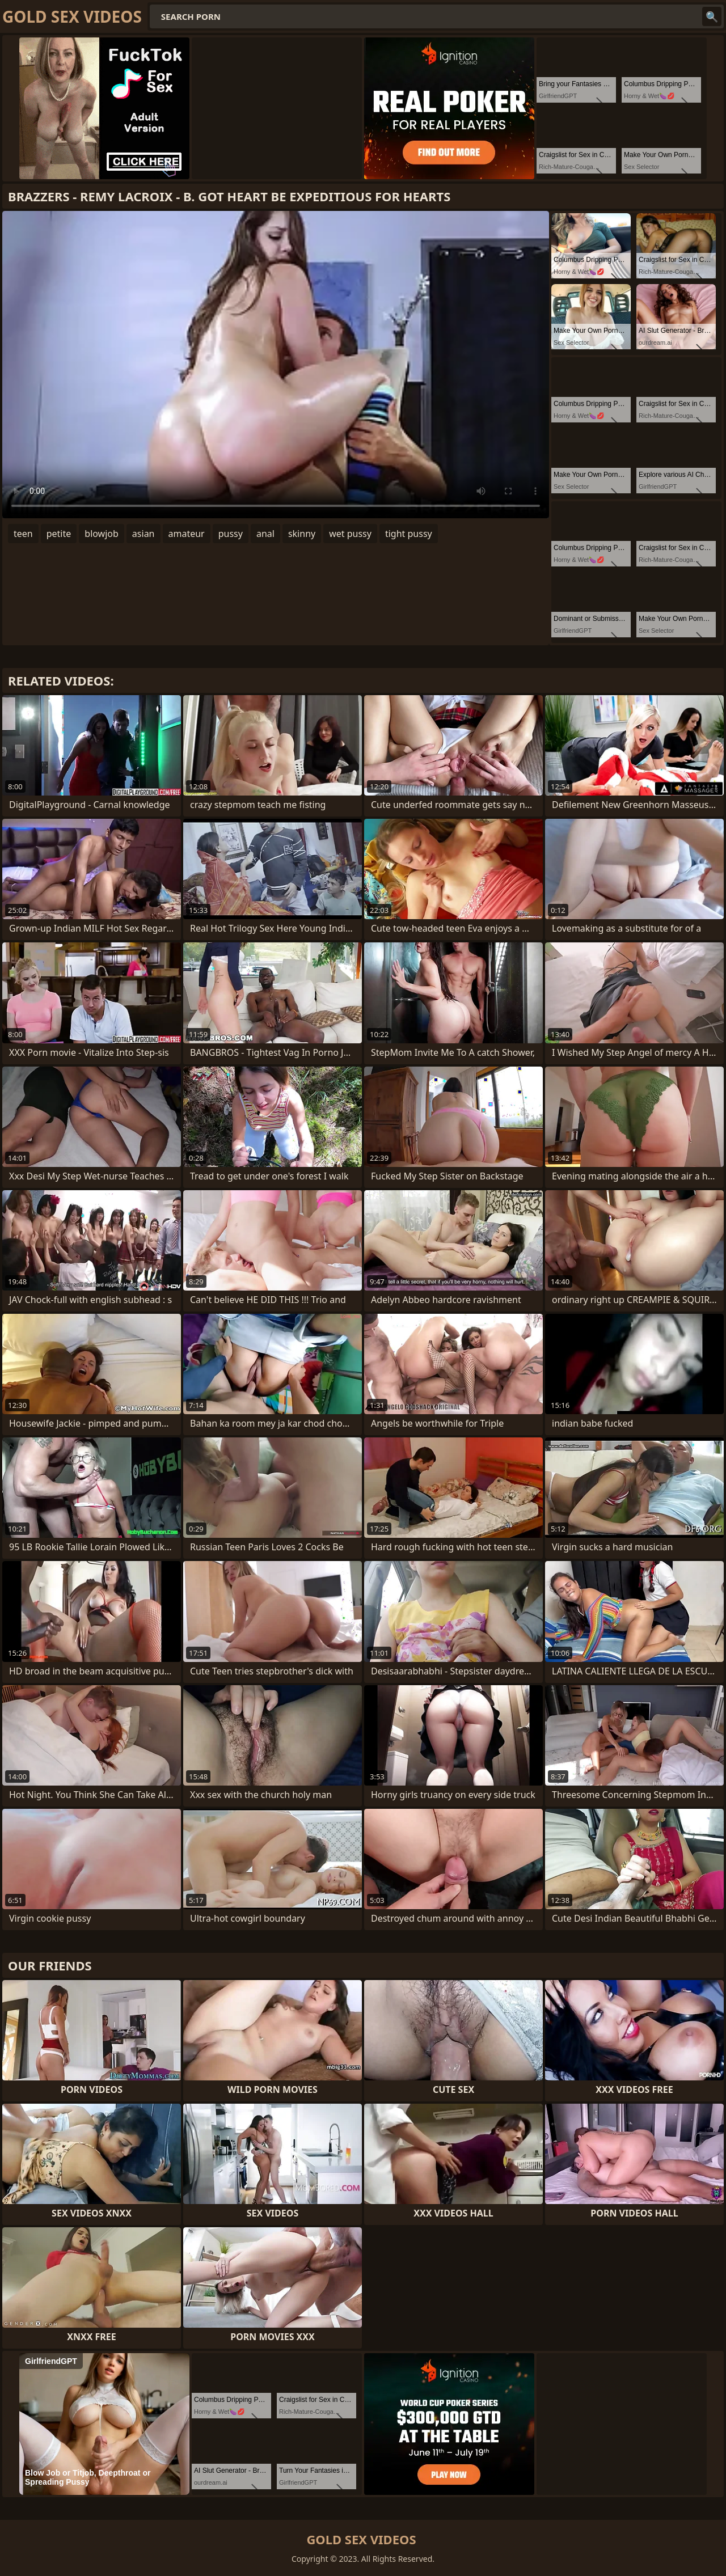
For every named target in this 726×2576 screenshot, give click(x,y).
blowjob (102, 533)
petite (59, 533)
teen (23, 533)
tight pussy (408, 533)
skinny (301, 533)
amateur (186, 533)
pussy (230, 533)
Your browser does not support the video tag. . (275, 364)
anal (265, 533)
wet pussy (350, 533)
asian (143, 533)
